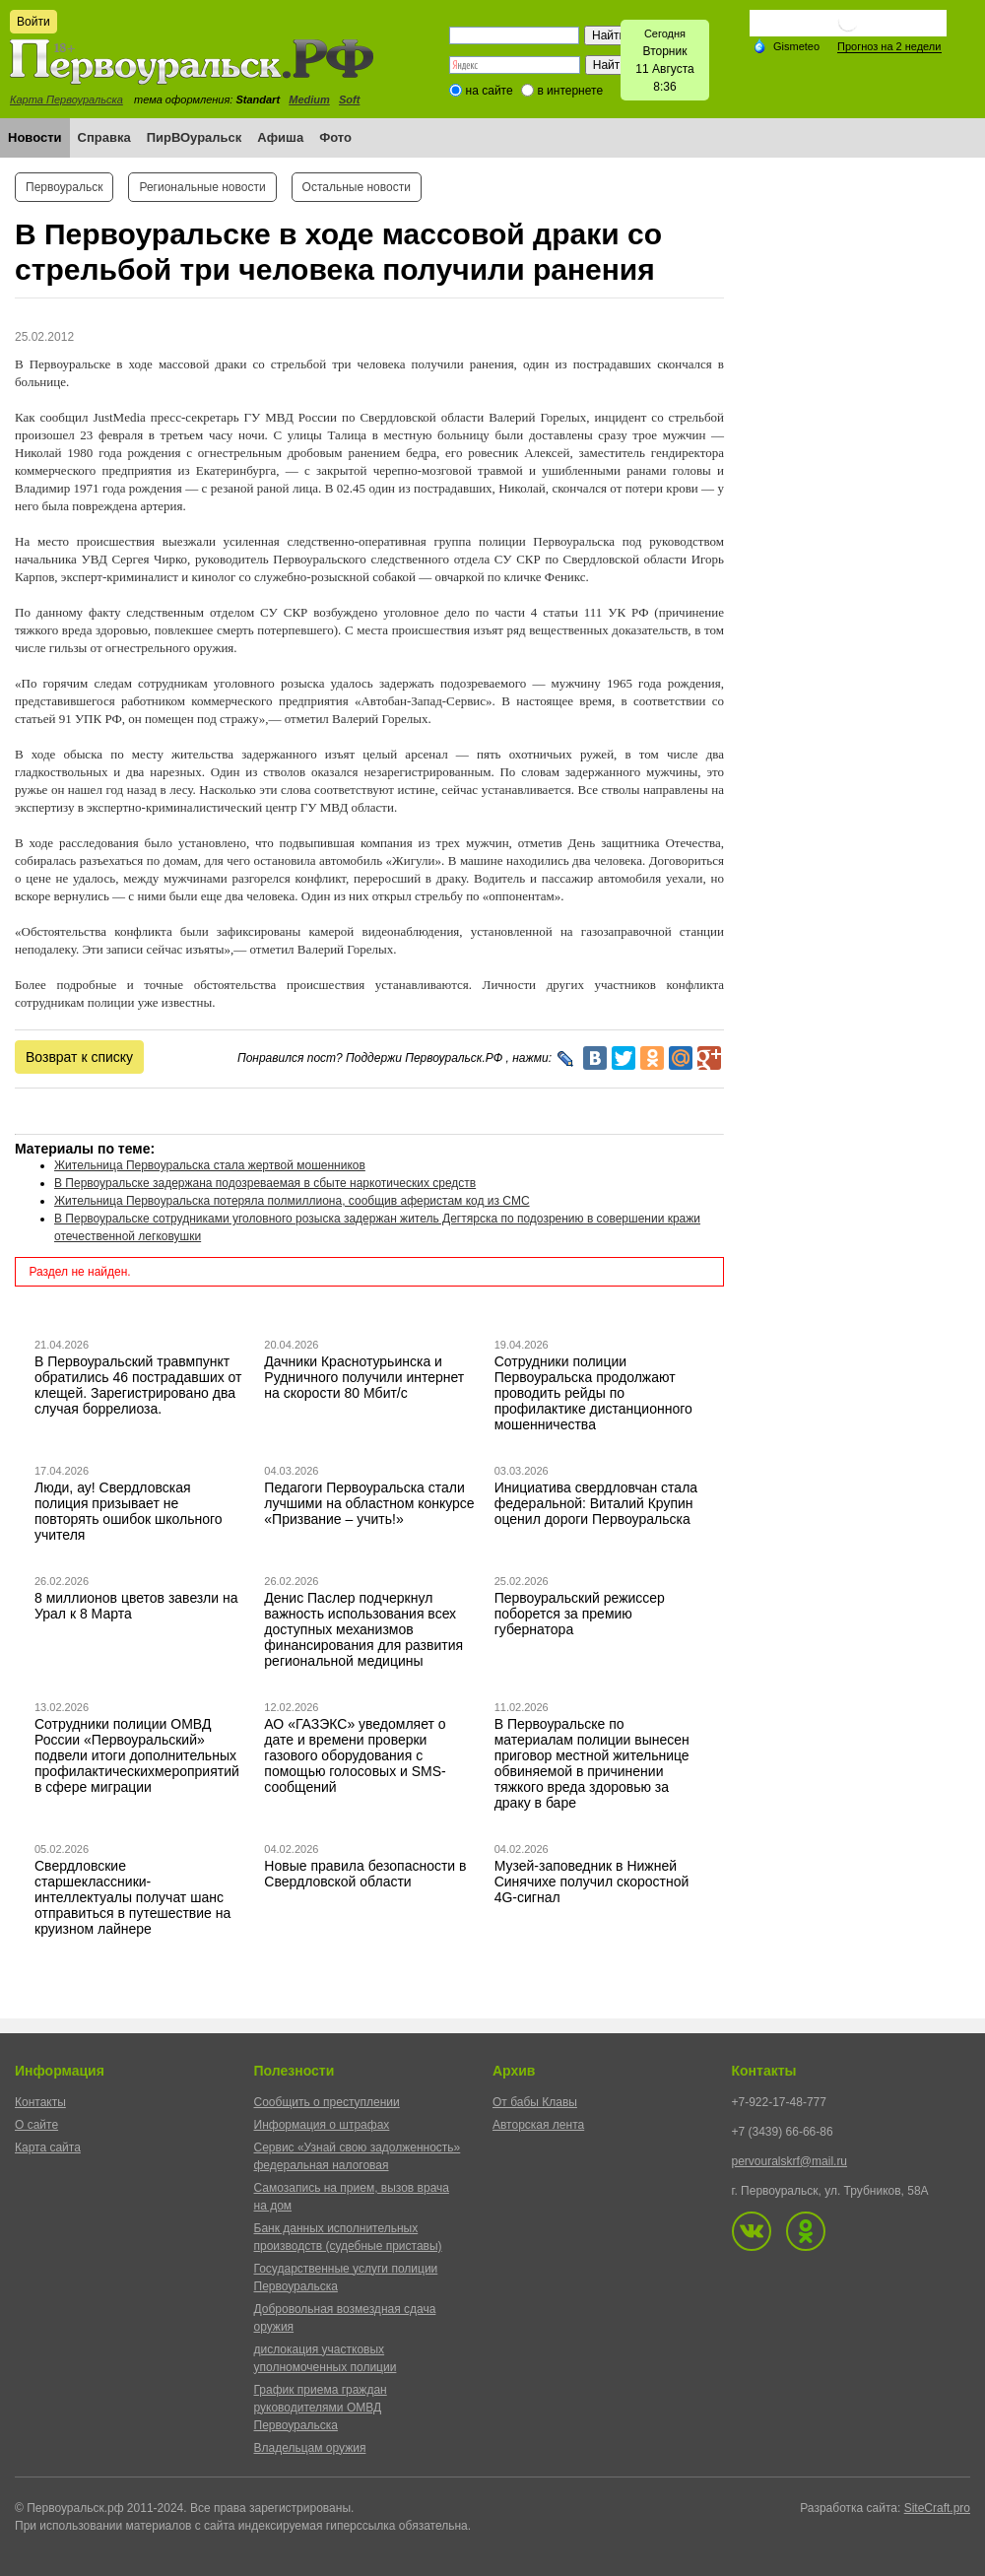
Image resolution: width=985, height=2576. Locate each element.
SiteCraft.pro (937, 2508)
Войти (33, 22)
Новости (35, 137)
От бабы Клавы (534, 2102)
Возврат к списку (79, 1057)
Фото (335, 137)
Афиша (280, 137)
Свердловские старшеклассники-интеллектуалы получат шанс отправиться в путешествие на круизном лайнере (132, 1897)
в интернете (570, 91)
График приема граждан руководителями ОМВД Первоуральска (320, 2407)
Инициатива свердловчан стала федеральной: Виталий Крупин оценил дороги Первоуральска (595, 1503)
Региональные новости (202, 187)
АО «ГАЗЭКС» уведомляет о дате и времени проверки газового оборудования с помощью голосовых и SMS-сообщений (354, 1755)
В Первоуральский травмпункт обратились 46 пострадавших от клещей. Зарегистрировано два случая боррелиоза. (138, 1385)
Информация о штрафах (322, 2125)
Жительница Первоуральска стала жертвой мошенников (209, 1165)
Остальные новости (356, 187)
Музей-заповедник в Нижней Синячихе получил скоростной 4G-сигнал (592, 1881)
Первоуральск (64, 187)
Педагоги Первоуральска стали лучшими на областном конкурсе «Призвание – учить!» (369, 1503)
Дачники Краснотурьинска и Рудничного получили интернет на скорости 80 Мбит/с (364, 1377)
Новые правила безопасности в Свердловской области (365, 1873)
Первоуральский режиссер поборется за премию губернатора (579, 1613)
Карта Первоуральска (66, 99)
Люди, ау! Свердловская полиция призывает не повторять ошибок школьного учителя (128, 1511)
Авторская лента (538, 2125)
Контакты (40, 2102)
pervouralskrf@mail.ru (790, 2161)
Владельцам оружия (310, 2448)
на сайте (489, 91)
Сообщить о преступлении (327, 2102)
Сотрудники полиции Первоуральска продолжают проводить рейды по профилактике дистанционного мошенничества (593, 1393)
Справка (104, 137)
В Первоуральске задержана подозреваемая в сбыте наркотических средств (265, 1183)
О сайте (36, 2125)
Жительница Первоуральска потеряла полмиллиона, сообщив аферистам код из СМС (292, 1201)
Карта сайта (48, 2147)
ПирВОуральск (194, 137)
